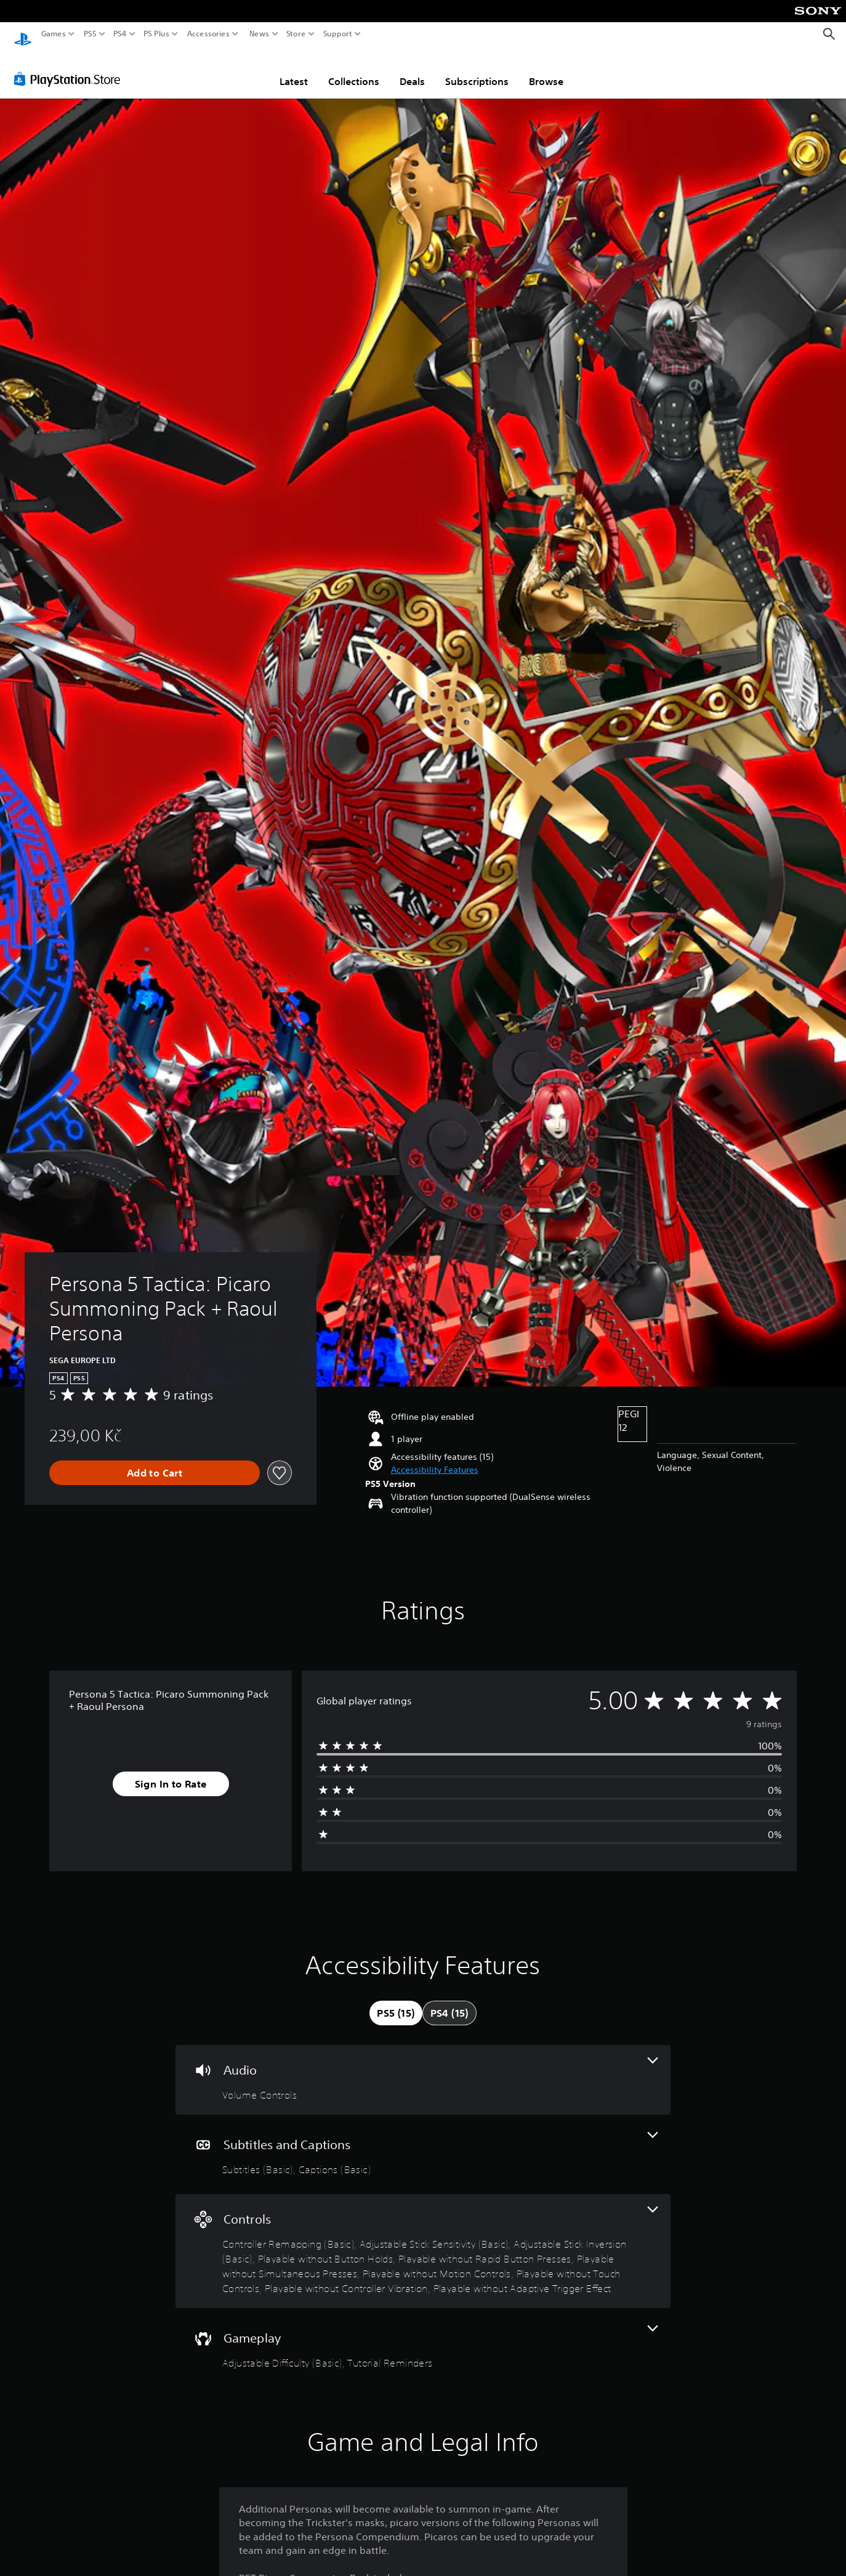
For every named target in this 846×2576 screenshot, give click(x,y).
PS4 (120, 34)
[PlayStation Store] (70, 67)
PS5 (90, 34)
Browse (546, 69)
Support (338, 34)
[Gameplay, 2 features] (423, 2336)
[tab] (395, 2001)
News (259, 34)
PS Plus (156, 34)
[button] (434, 1458)
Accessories (208, 34)
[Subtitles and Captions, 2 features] (423, 2142)
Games (53, 34)
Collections (353, 69)
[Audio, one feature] (423, 2068)
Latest (294, 69)
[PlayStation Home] (22, 34)
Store (296, 34)
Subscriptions (477, 69)
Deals (412, 69)
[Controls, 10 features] (423, 2239)
